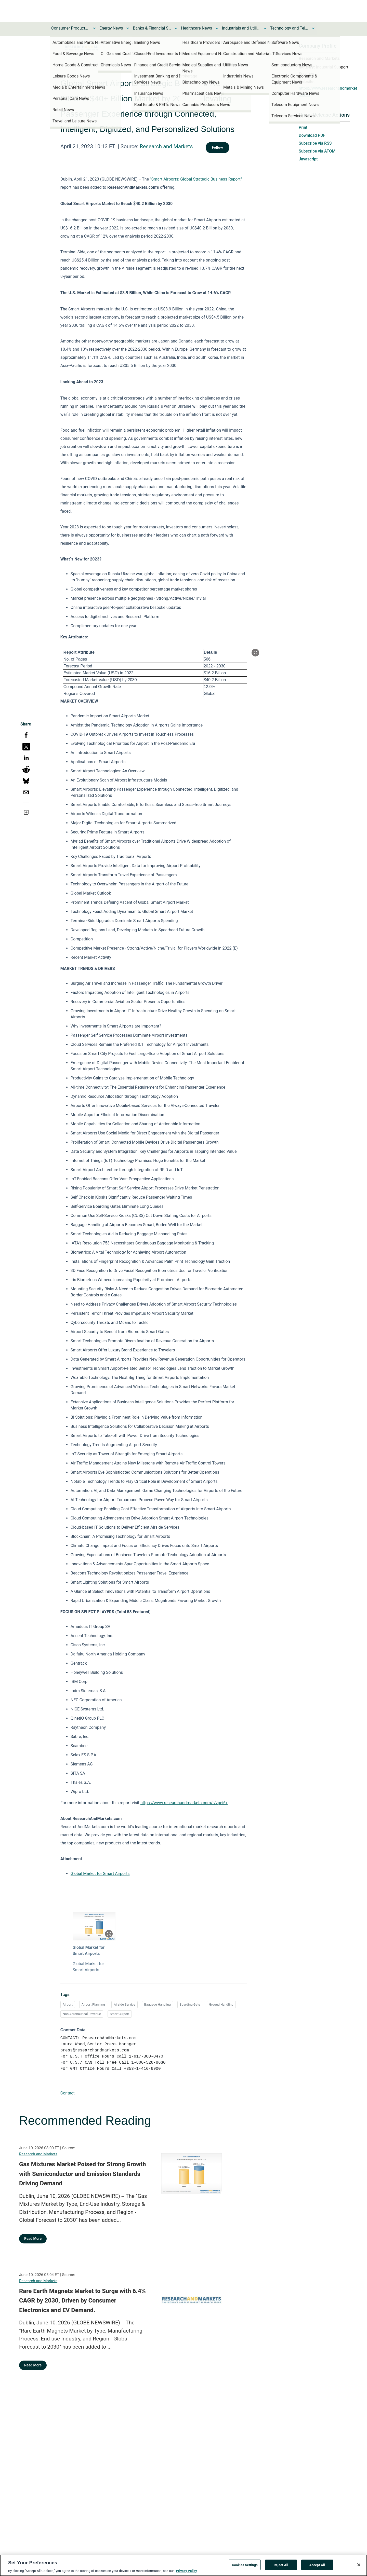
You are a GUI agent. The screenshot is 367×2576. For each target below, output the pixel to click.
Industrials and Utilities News (241, 28)
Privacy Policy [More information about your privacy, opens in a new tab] (186, 2571)
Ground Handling (221, 2004)
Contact (67, 2093)
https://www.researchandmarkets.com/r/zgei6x (184, 1802)
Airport (68, 2004)
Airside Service (124, 2004)
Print (303, 127)
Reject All (281, 2565)
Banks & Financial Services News (152, 28)
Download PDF (312, 135)
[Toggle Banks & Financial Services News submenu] (175, 28)
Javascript (308, 159)
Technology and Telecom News (289, 28)
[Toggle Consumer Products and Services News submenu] (94, 28)
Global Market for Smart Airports (100, 1873)
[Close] (358, 2564)
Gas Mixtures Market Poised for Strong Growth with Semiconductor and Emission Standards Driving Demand (82, 2174)
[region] (183, 2565)
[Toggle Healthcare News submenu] (216, 28)
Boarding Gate (190, 2004)
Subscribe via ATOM (317, 151)
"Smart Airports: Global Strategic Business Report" (196, 179)
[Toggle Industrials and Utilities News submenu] (265, 28)
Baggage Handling (157, 2004)
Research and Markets (166, 146)
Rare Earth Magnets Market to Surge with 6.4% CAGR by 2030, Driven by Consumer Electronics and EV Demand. (82, 2300)
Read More (33, 2239)
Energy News (111, 28)
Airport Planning (93, 2004)
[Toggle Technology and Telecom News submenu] (313, 28)
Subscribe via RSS (315, 143)
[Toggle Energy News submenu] (127, 28)
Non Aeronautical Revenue (82, 2014)
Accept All (317, 2565)
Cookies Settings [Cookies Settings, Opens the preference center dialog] (245, 2565)
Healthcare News (196, 28)
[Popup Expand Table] (255, 652)
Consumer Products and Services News (70, 28)
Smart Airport (119, 2014)
